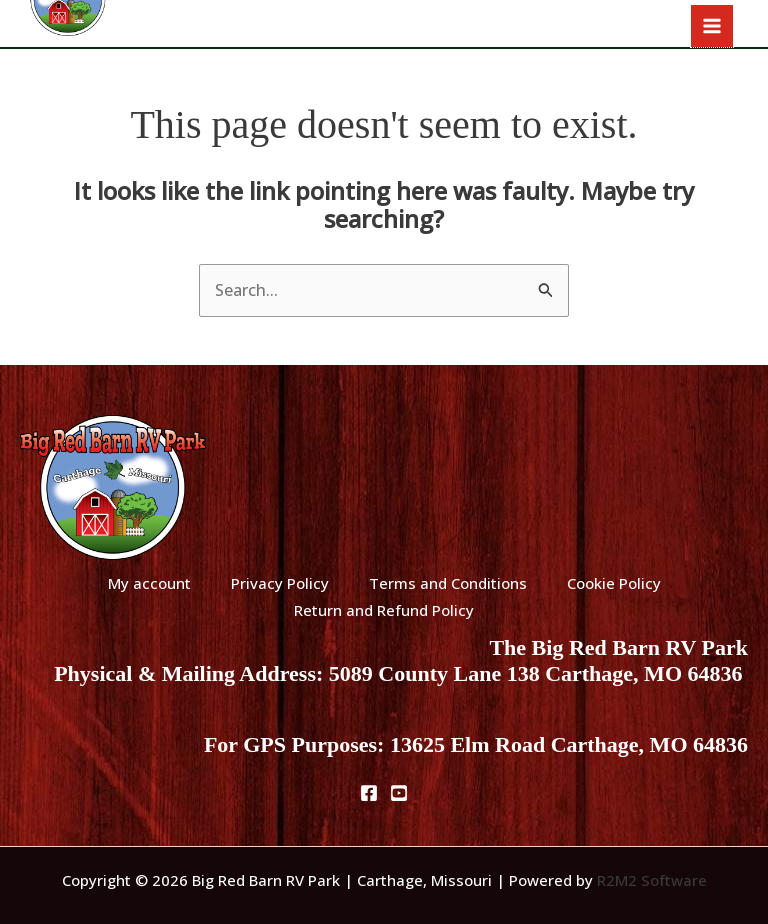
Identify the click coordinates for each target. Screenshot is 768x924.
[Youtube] (399, 793)
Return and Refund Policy (384, 610)
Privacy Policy (280, 583)
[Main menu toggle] (712, 26)
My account (149, 583)
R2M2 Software (652, 880)
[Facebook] (369, 793)
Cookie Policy (614, 583)
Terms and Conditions (448, 583)
